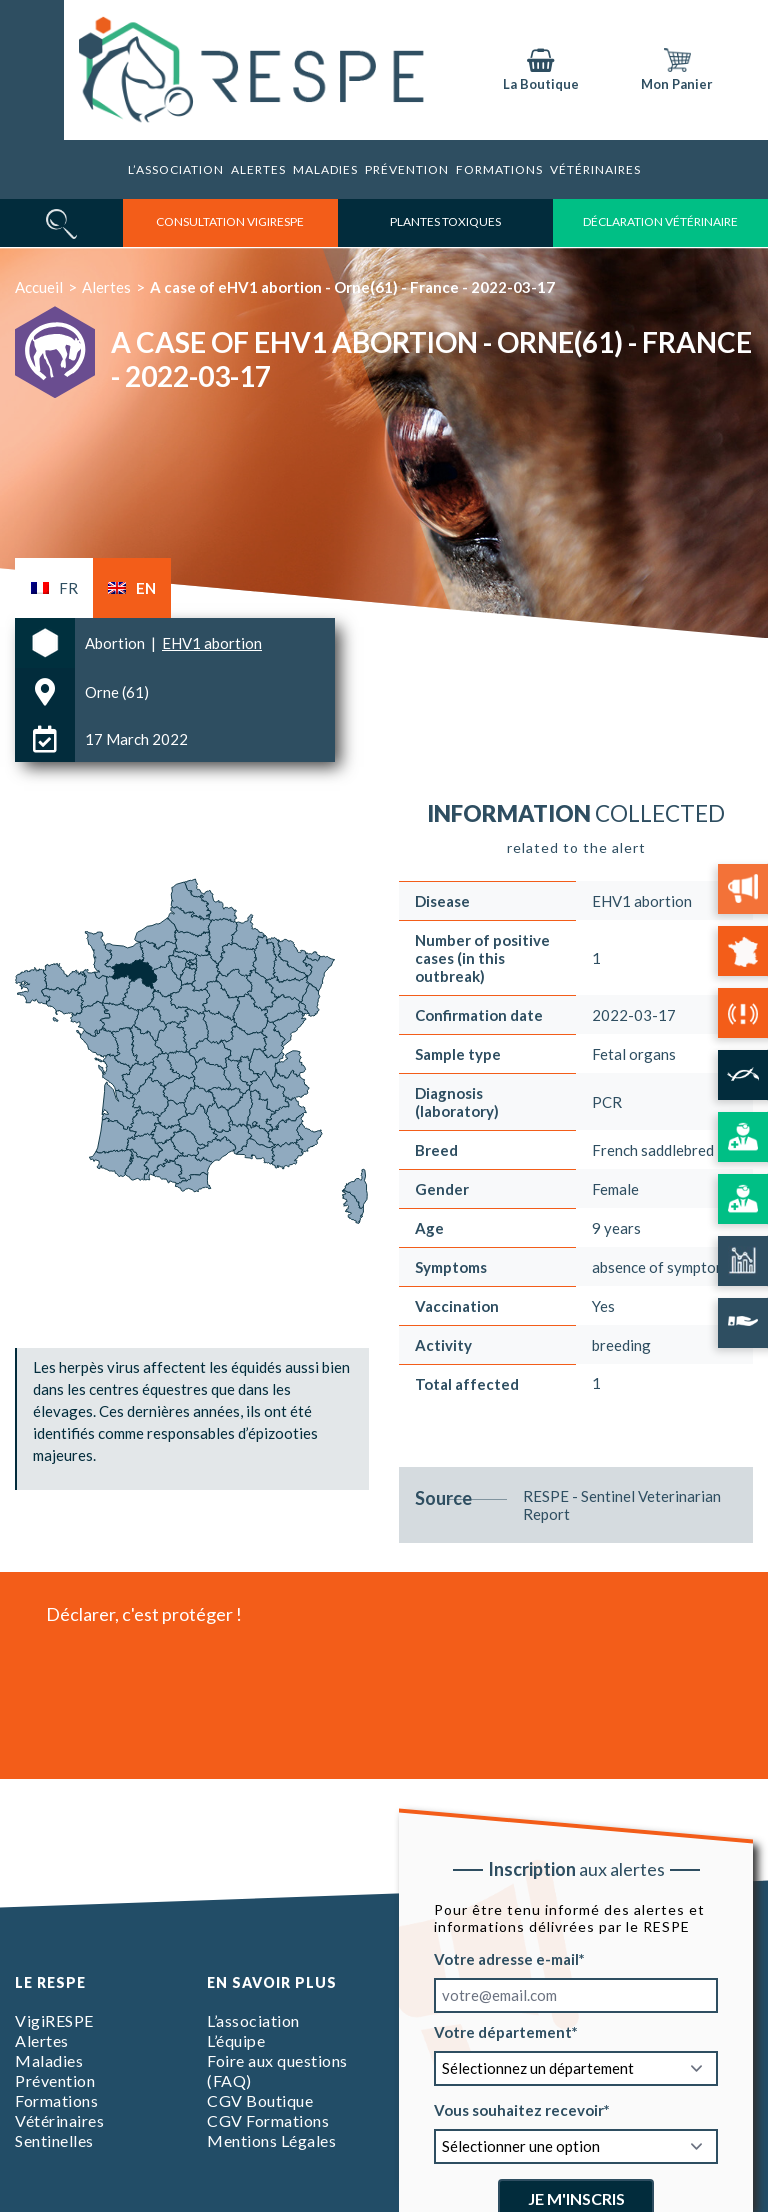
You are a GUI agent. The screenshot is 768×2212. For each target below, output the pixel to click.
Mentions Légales (271, 2140)
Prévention (407, 169)
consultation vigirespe (230, 221)
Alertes (258, 169)
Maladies (325, 169)
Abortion (116, 643)
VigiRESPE (54, 2020)
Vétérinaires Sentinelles (59, 2130)
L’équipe (236, 2040)
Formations (56, 2100)
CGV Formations (268, 2120)
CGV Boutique (260, 2100)
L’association (176, 169)
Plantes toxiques (445, 221)
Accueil (39, 287)
